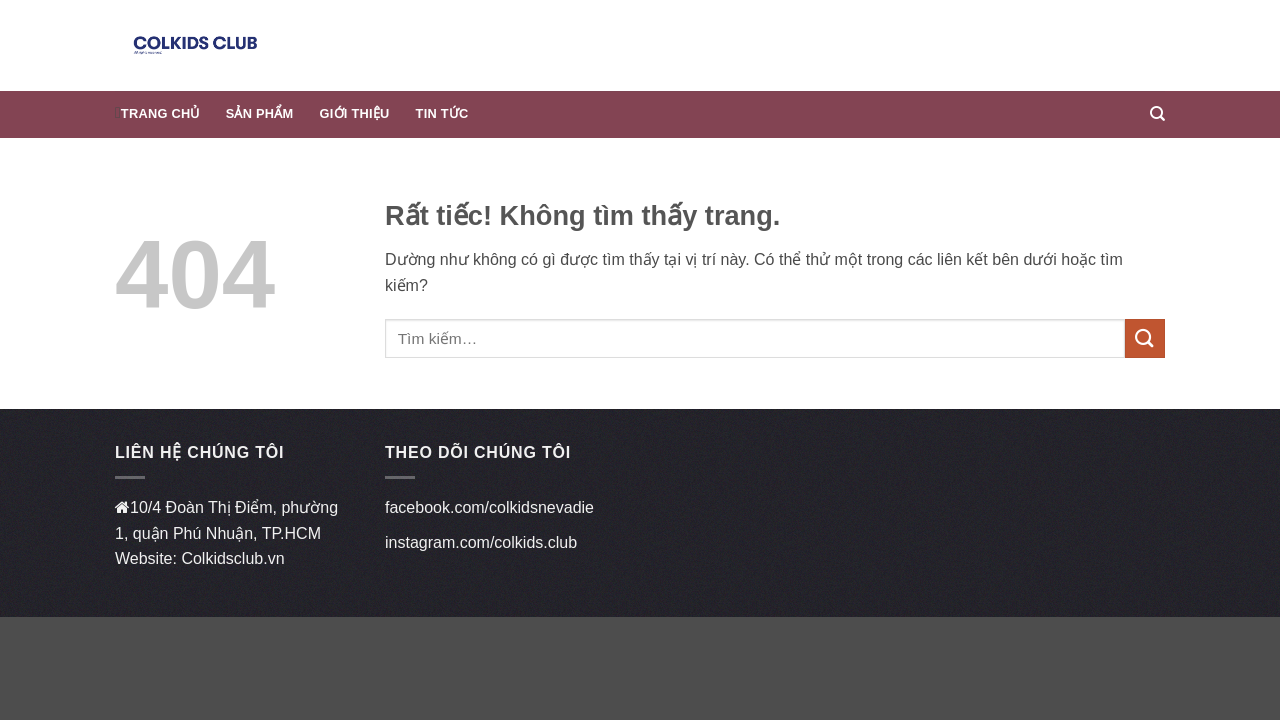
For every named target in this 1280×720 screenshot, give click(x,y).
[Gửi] (1145, 338)
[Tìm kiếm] (1157, 114)
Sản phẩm (260, 113)
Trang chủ (160, 113)
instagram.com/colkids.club (481, 542)
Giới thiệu (355, 113)
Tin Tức (442, 113)
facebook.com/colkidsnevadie (489, 507)
